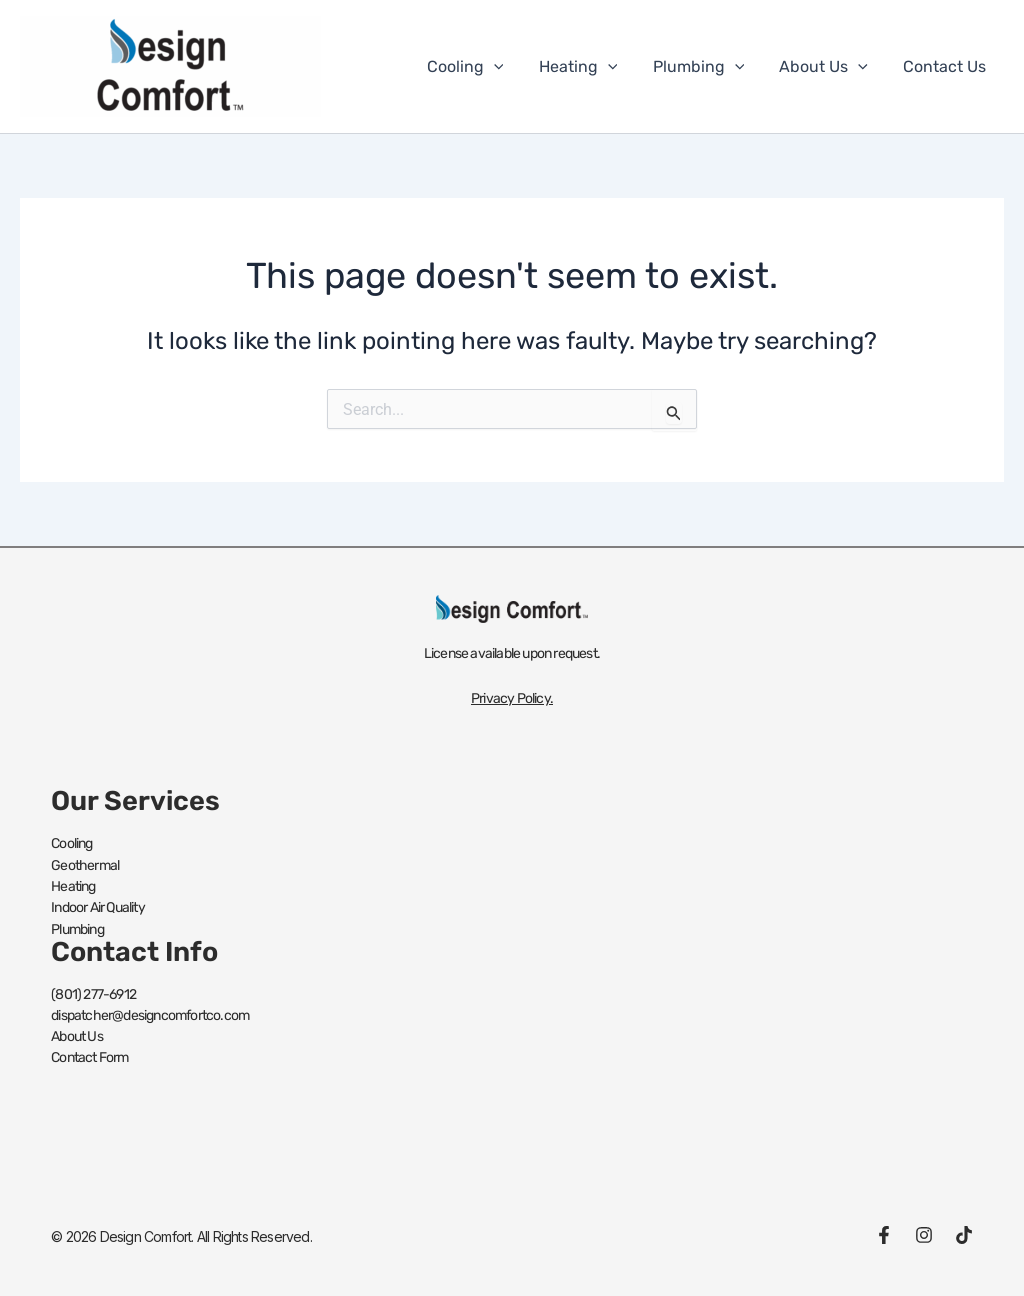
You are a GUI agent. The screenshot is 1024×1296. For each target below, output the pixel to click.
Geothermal (85, 864)
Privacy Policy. (512, 698)
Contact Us (946, 66)
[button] (509, 67)
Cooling (480, 67)
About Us (828, 67)
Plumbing (707, 67)
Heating (589, 67)
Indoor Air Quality (98, 906)
